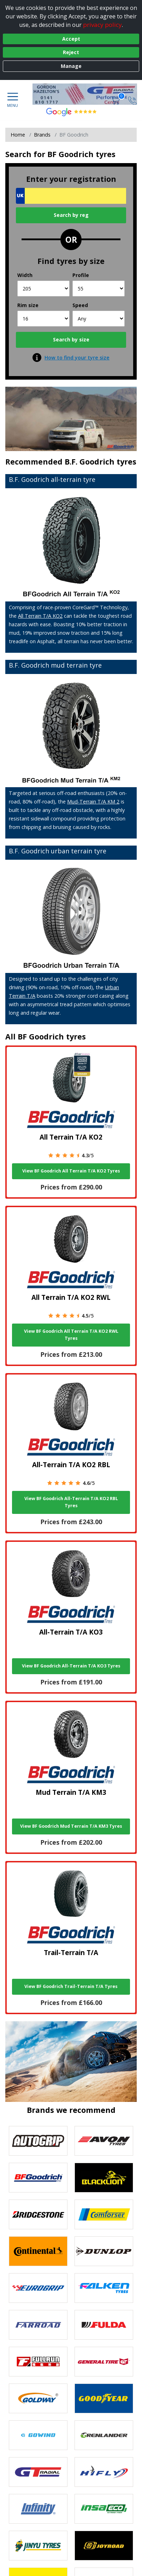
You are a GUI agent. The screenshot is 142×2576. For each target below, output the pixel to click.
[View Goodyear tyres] (104, 2398)
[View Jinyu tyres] (38, 2545)
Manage (71, 66)
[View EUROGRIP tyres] (38, 2288)
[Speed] (98, 319)
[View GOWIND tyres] (38, 2435)
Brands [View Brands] (42, 134)
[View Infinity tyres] (38, 2509)
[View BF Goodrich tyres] (38, 2177)
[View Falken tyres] (104, 2288)
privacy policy (102, 25)
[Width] (43, 288)
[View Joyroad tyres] (104, 2545)
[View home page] (88, 94)
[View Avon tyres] (104, 2141)
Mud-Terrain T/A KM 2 (93, 801)
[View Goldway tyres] (38, 2398)
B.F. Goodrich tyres (100, 461)
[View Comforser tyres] (104, 2214)
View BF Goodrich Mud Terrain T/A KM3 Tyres (71, 1826)
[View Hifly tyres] (104, 2472)
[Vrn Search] (71, 196)
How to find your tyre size (77, 357)
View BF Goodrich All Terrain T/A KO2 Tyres (71, 1171)
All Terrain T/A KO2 (40, 615)
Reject (71, 52)
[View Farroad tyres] (38, 2325)
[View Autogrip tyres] (38, 2141)
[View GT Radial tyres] (38, 2472)
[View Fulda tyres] (104, 2325)
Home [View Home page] (18, 134)
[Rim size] (43, 319)
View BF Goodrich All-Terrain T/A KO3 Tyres (71, 1666)
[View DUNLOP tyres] (104, 2251)
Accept (71, 38)
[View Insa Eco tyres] (104, 2509)
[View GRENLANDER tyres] (104, 2435)
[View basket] (116, 100)
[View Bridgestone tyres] (38, 2214)
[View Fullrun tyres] (38, 2361)
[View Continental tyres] (38, 2251)
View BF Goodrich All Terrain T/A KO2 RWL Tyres (71, 1334)
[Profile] (98, 288)
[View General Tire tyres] (104, 2361)
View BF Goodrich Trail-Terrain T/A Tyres (71, 1986)
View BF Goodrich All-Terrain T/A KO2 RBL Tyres (71, 1502)
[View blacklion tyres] (104, 2177)
